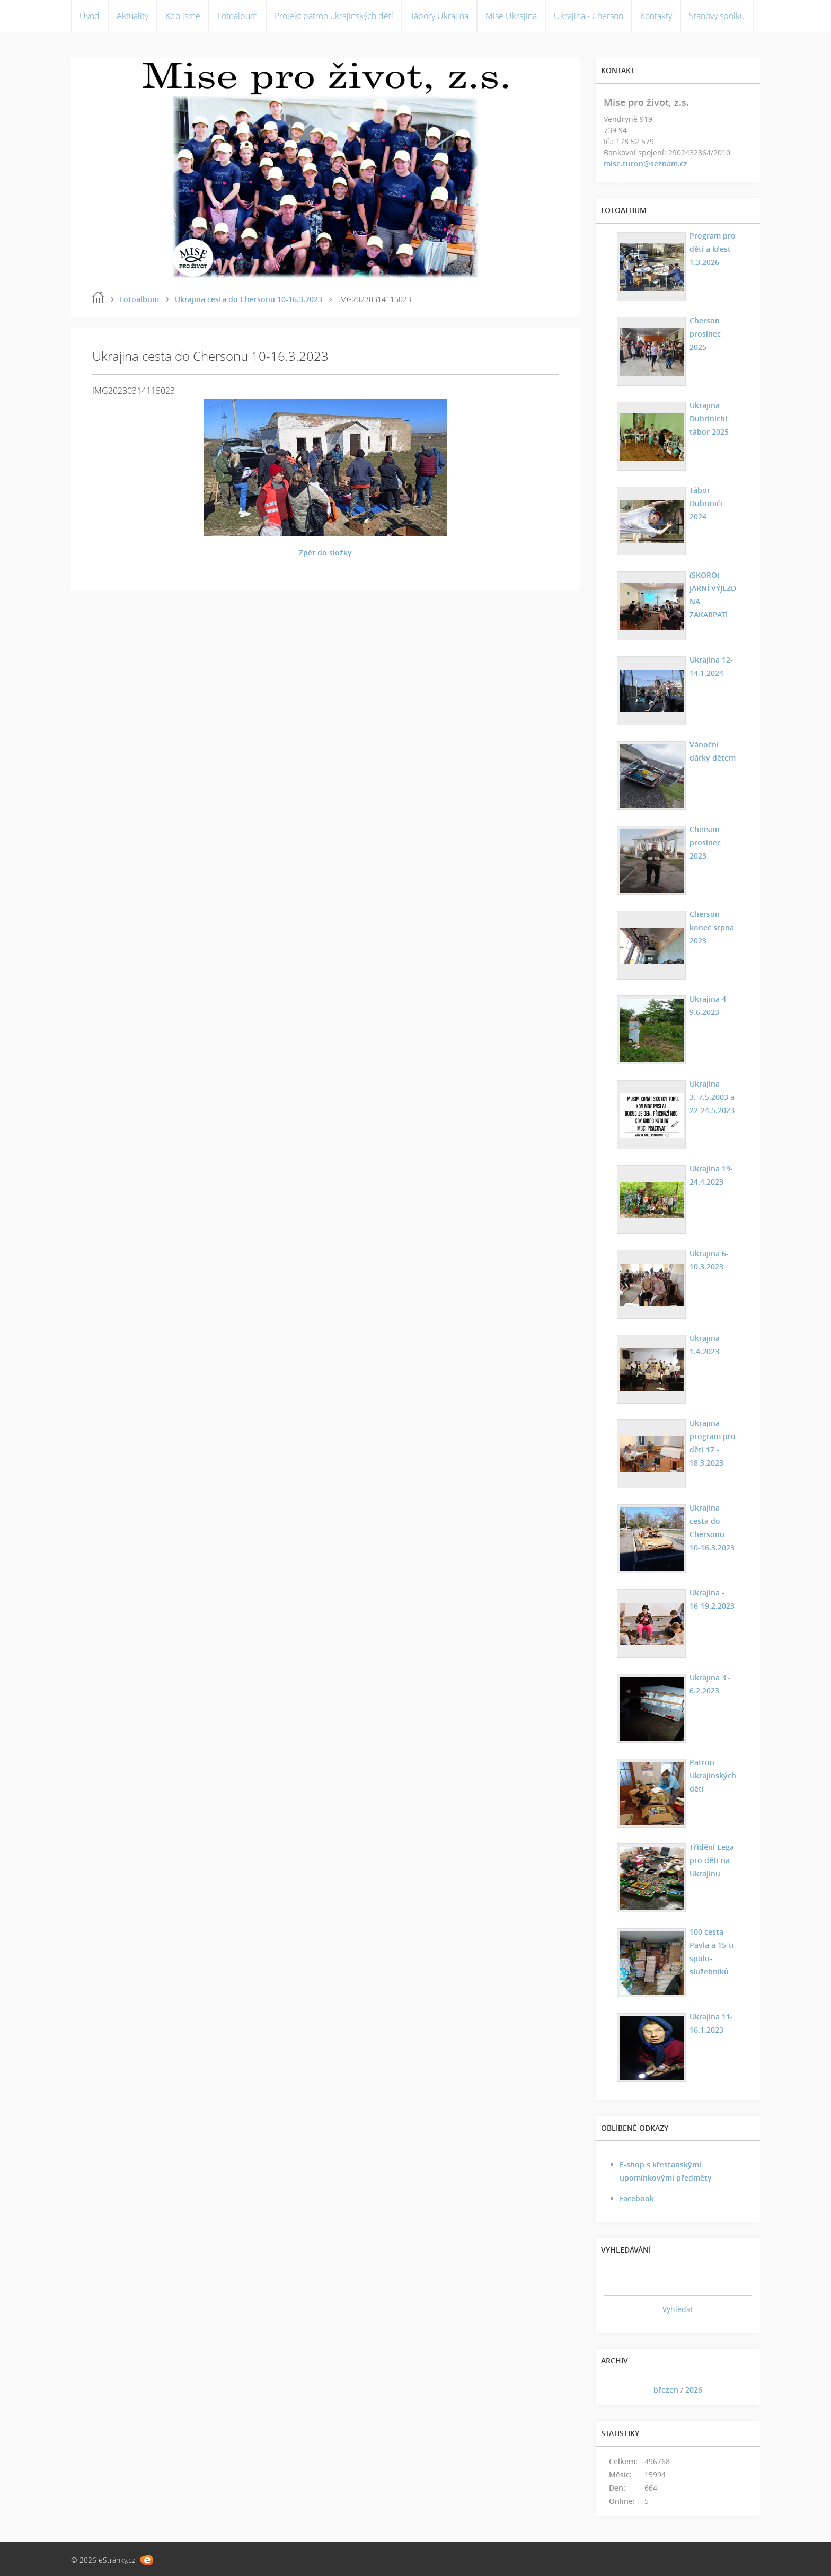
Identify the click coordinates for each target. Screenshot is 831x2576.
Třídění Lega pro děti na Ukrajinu (710, 1860)
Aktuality (132, 16)
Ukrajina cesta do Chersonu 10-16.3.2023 (248, 299)
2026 (693, 2390)
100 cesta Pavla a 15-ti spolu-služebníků (710, 1952)
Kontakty (656, 16)
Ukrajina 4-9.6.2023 (707, 1005)
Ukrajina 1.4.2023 (703, 1344)
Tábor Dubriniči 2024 (704, 503)
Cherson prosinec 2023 (713, 836)
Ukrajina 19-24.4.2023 (709, 1175)
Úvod (89, 16)
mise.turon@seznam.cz (645, 163)
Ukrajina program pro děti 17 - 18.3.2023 (711, 1443)
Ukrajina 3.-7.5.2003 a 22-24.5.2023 (710, 1097)
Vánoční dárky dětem (711, 751)
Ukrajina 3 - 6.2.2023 (708, 1684)
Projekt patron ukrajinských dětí (334, 16)
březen (665, 2390)
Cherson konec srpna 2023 (710, 927)
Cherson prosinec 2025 (713, 327)
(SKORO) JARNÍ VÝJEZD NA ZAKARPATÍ (713, 588)
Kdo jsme (182, 16)
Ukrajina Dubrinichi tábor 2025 (707, 418)
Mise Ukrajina (511, 16)
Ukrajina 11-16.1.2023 (709, 2023)
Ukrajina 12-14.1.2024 (709, 666)
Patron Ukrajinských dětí (711, 1775)
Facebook (637, 2198)
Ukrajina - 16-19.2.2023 (712, 1599)
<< (615, 2390)
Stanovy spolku (717, 16)
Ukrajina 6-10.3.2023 (707, 1260)
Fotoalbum (237, 16)
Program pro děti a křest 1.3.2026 (711, 249)
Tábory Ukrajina (439, 16)
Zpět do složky (325, 553)
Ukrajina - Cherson (588, 16)
